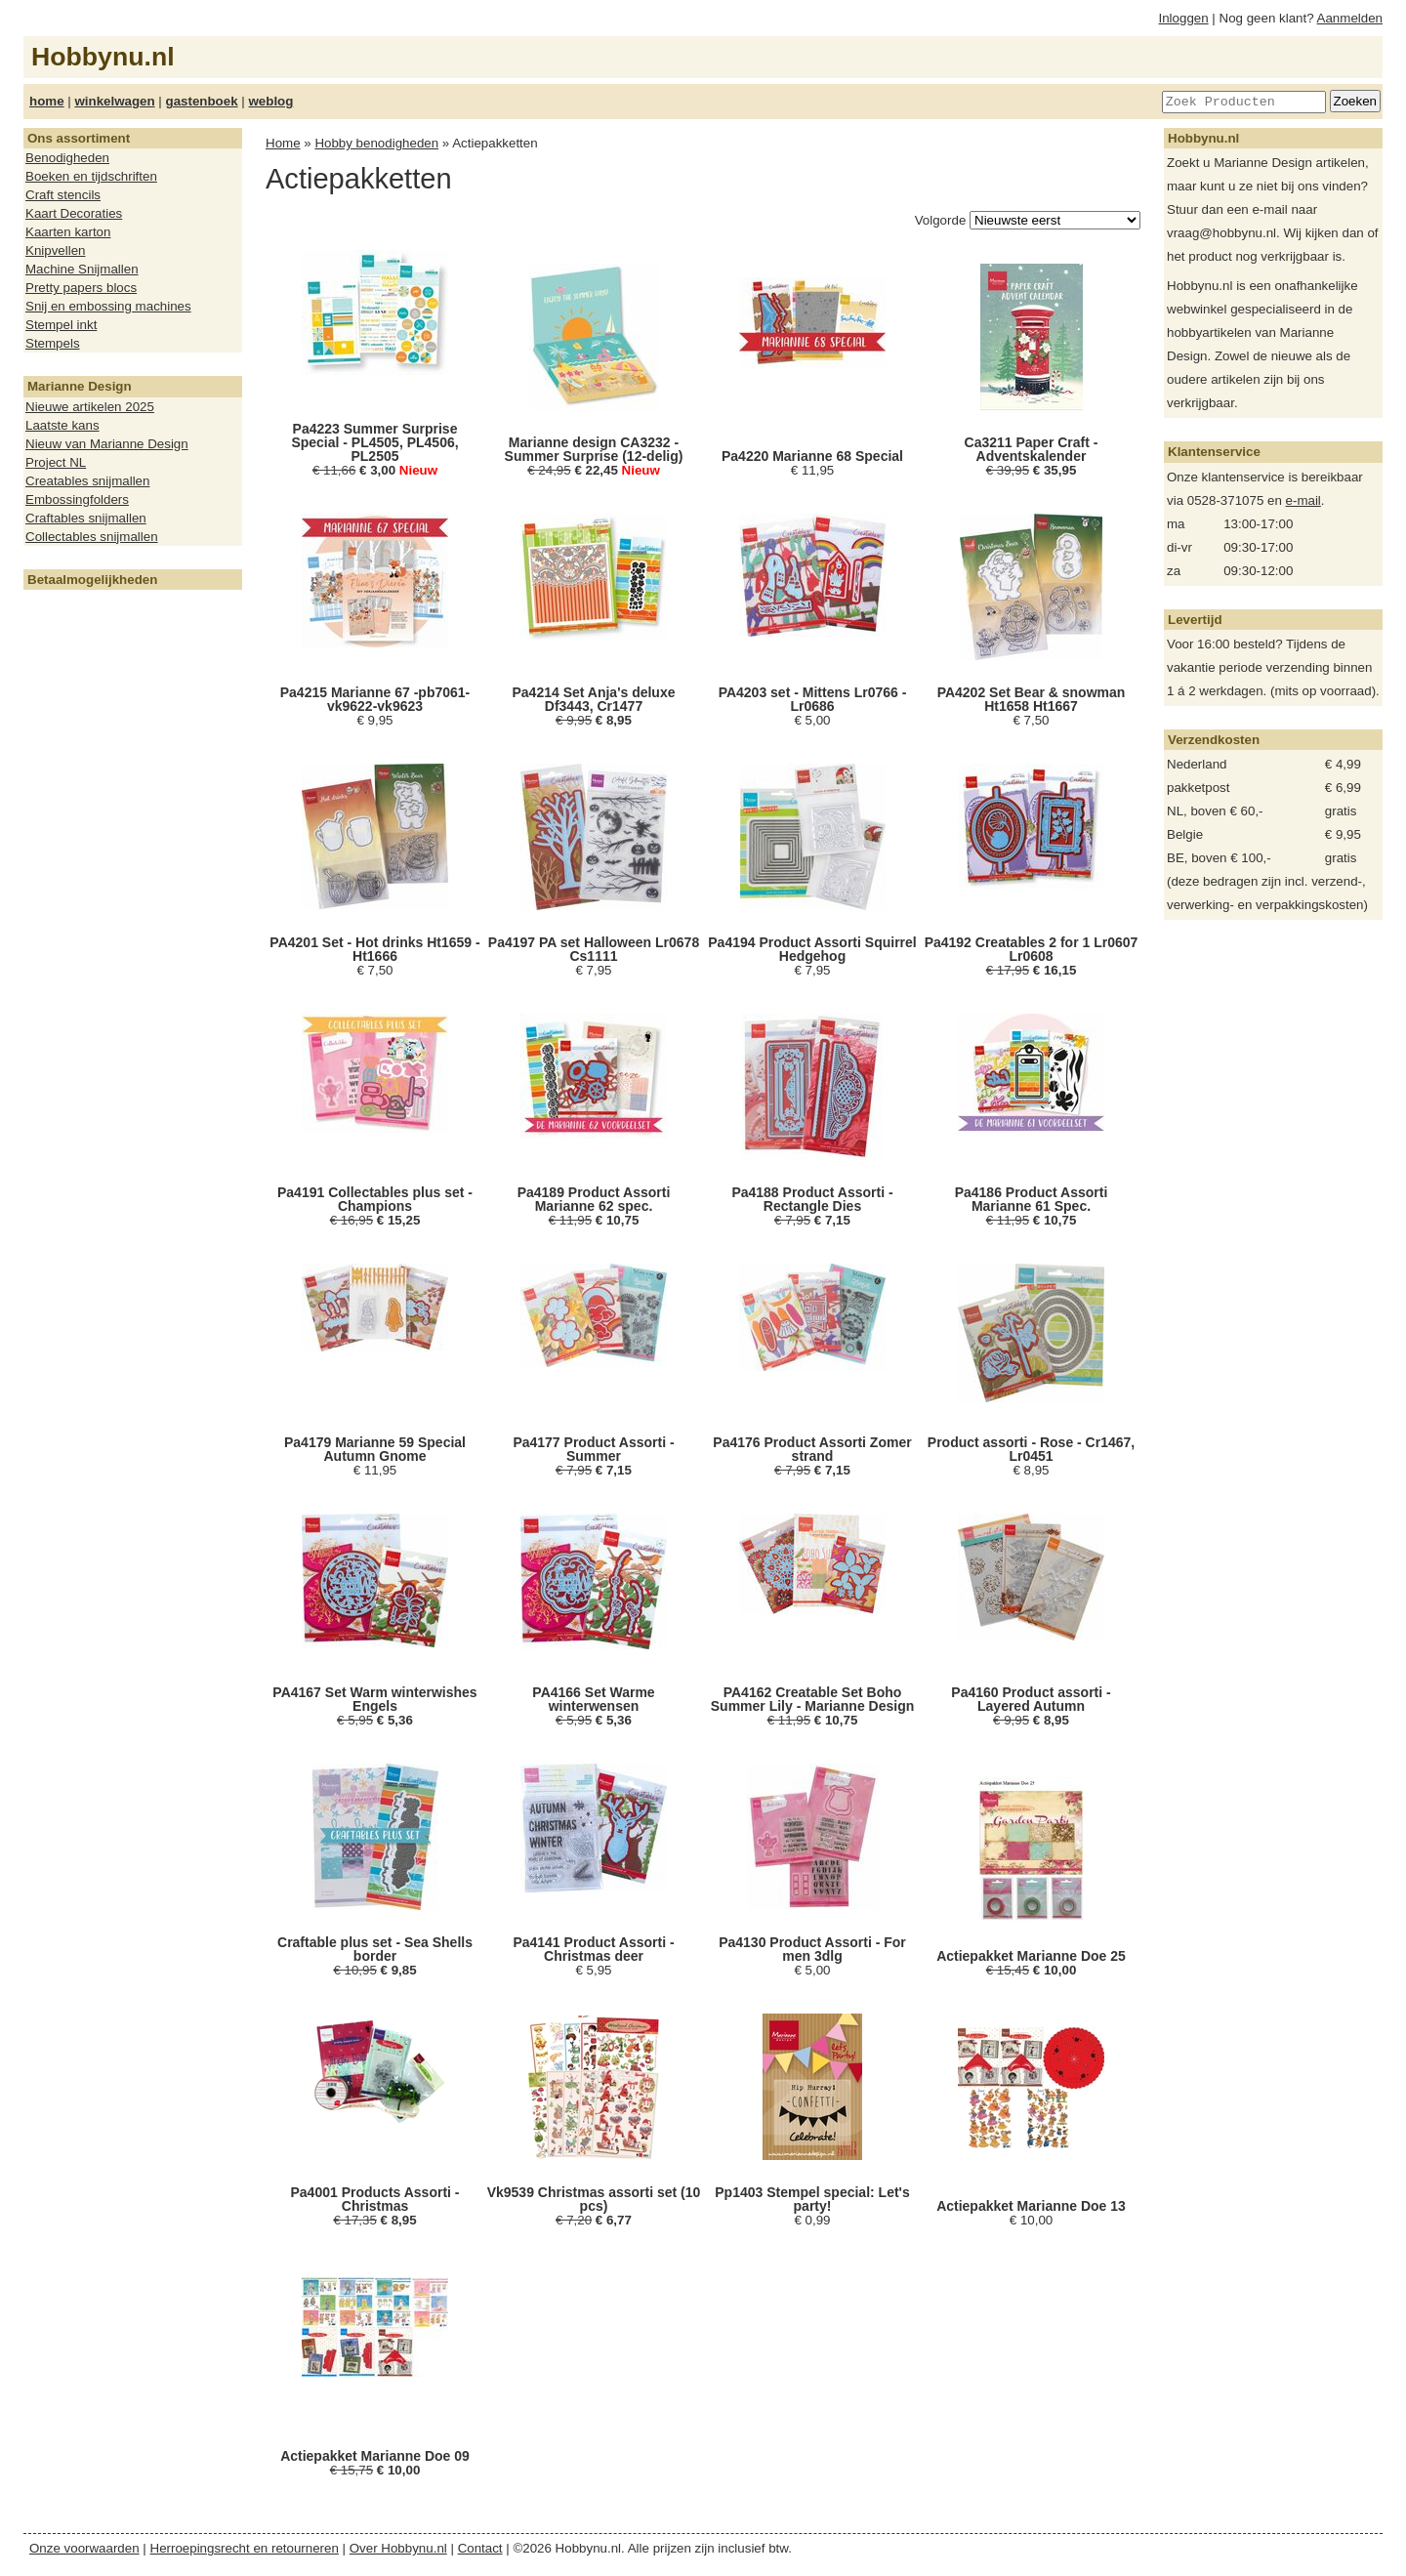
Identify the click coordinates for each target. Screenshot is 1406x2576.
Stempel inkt (61, 324)
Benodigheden (67, 157)
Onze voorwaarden (84, 2548)
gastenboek (202, 101)
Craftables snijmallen (85, 518)
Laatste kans (62, 425)
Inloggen (1184, 18)
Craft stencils (63, 194)
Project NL (55, 462)
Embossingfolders (77, 499)
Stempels (52, 343)
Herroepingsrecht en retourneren (244, 2548)
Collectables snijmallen (91, 536)
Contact (480, 2548)
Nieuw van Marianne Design (106, 443)
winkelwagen (114, 101)
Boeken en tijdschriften (91, 176)
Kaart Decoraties (73, 213)
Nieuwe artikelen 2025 (89, 406)
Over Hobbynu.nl (398, 2548)
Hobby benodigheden (376, 143)
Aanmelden (1350, 18)
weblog (270, 101)
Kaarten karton (67, 232)
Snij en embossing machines (108, 306)
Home (283, 143)
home (46, 101)
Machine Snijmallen (82, 269)
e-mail (1303, 500)
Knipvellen (55, 250)
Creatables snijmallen (87, 481)
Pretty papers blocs (81, 287)
